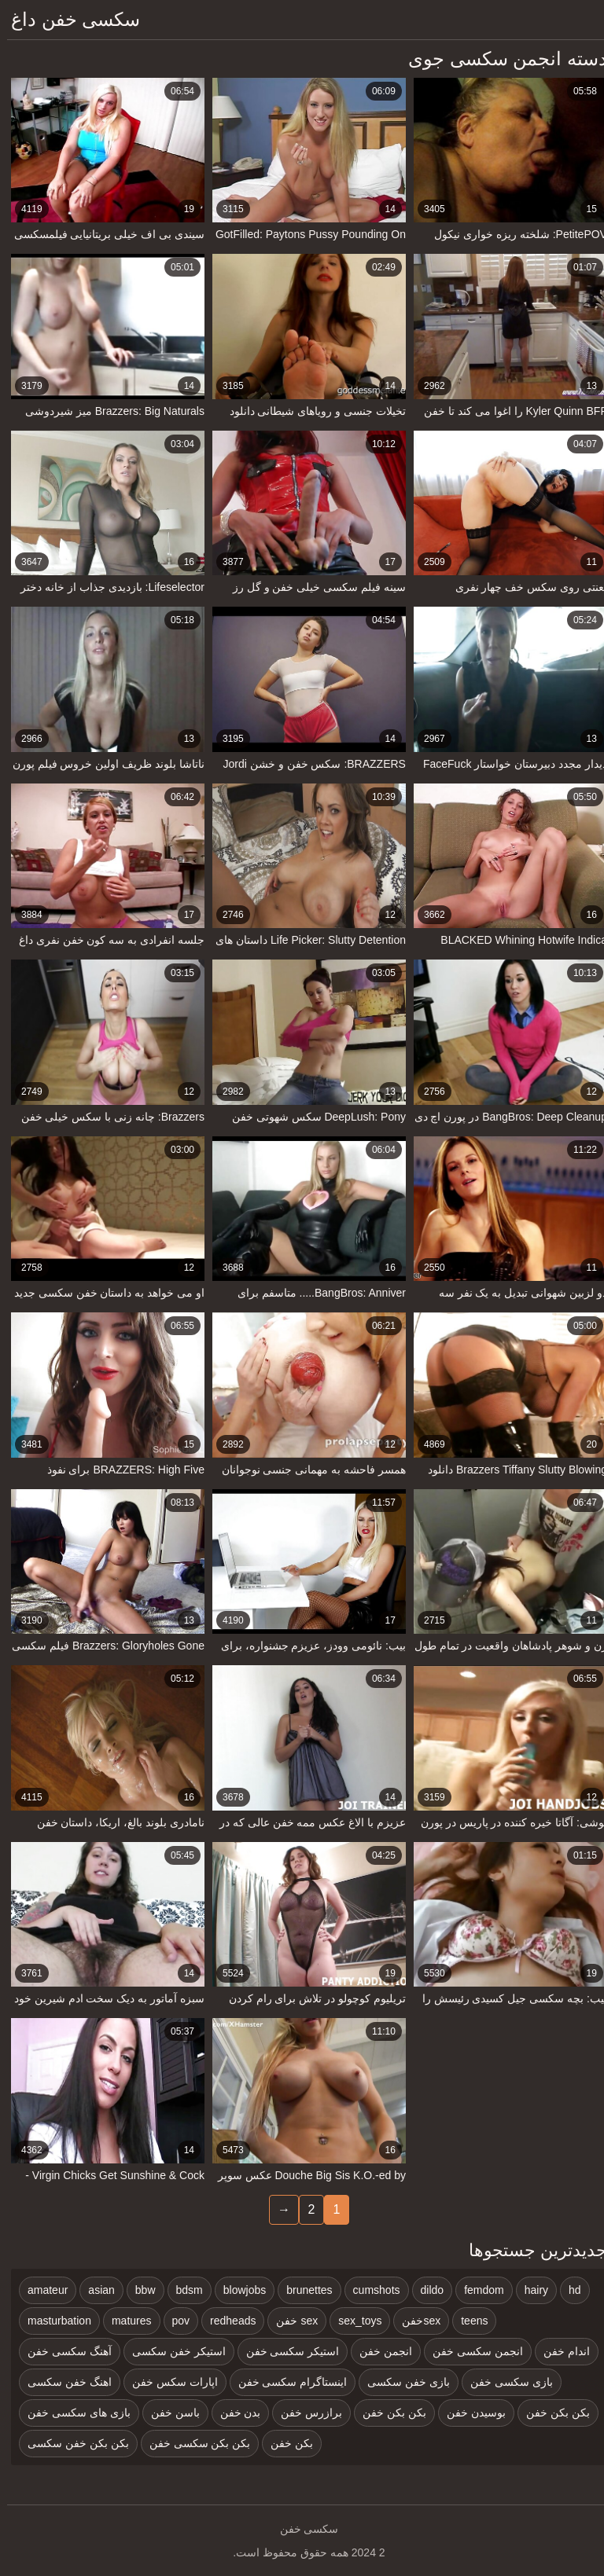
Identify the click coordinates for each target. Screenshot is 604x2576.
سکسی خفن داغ (68, 19)
